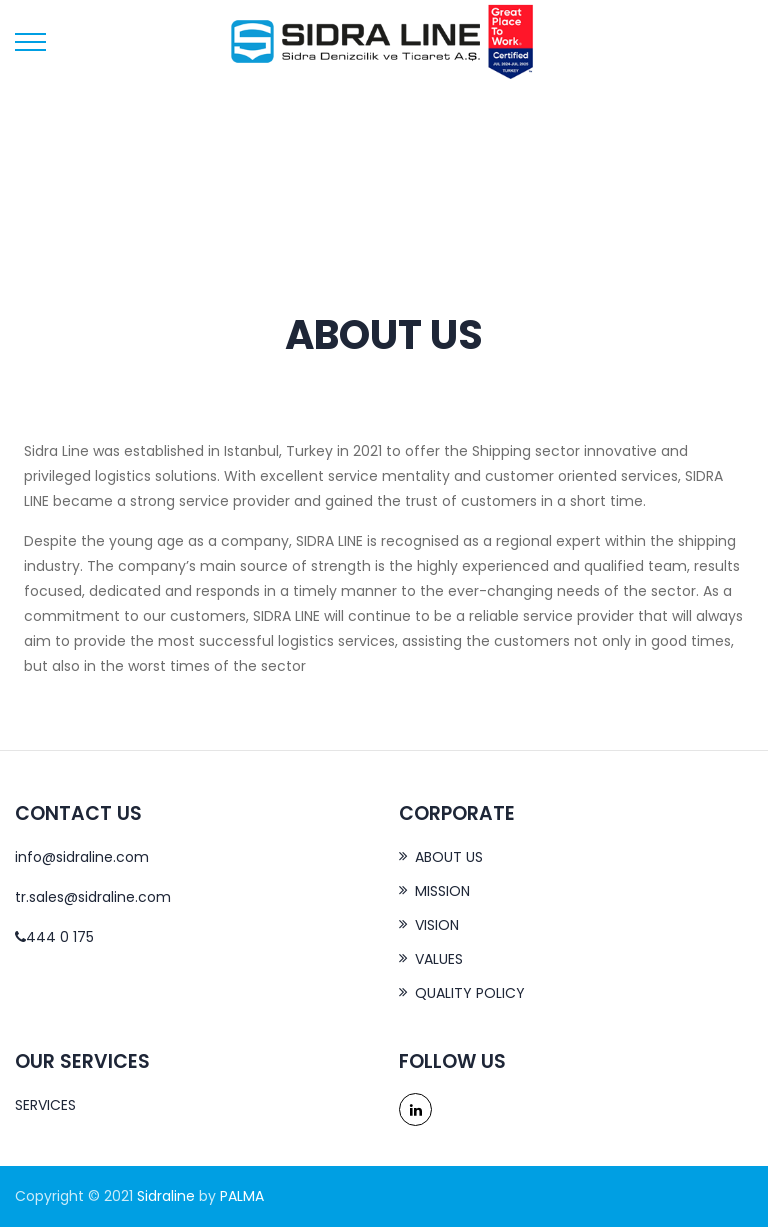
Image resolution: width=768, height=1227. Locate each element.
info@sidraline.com (82, 857)
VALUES (439, 959)
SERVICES (45, 1105)
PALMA (242, 1196)
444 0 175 (54, 937)
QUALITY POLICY (470, 993)
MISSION (442, 891)
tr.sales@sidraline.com (93, 897)
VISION (437, 925)
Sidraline (166, 1196)
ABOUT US (449, 857)
